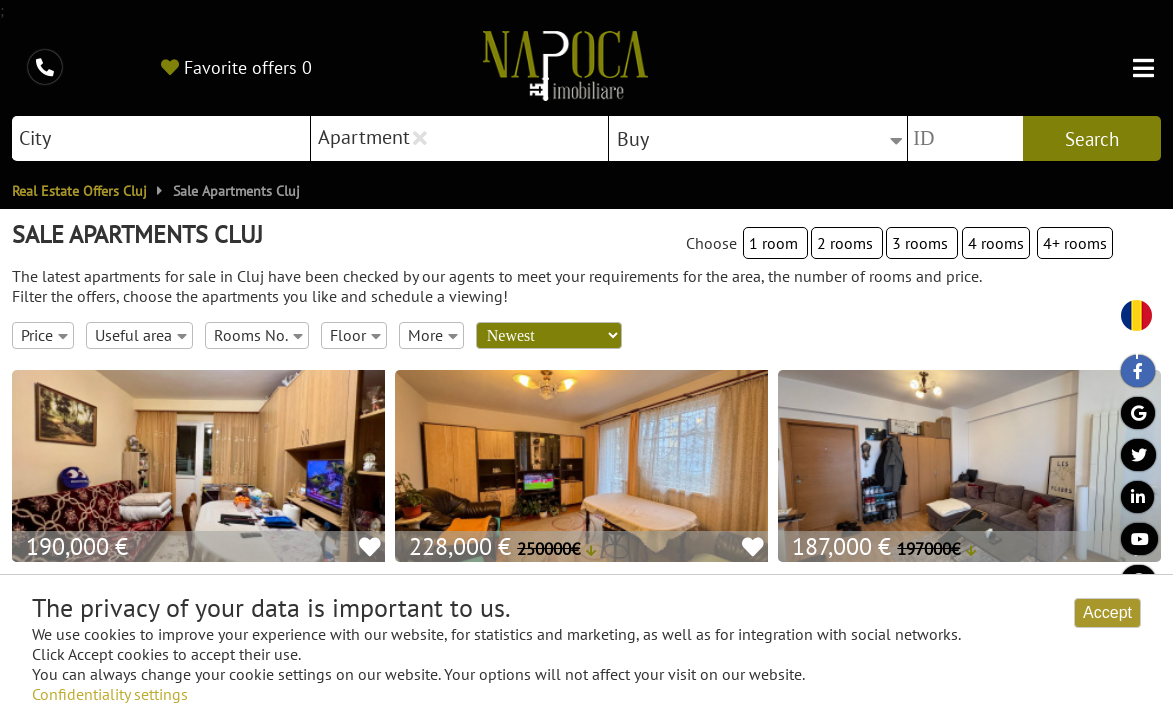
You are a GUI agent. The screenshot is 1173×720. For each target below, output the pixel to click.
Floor (355, 335)
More (433, 335)
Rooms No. (258, 335)
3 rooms (922, 243)
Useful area (141, 335)
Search (1092, 139)
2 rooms (847, 243)
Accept (1107, 612)
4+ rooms (1075, 243)
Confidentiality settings (110, 694)
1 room (775, 243)
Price (44, 335)
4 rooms (996, 243)
